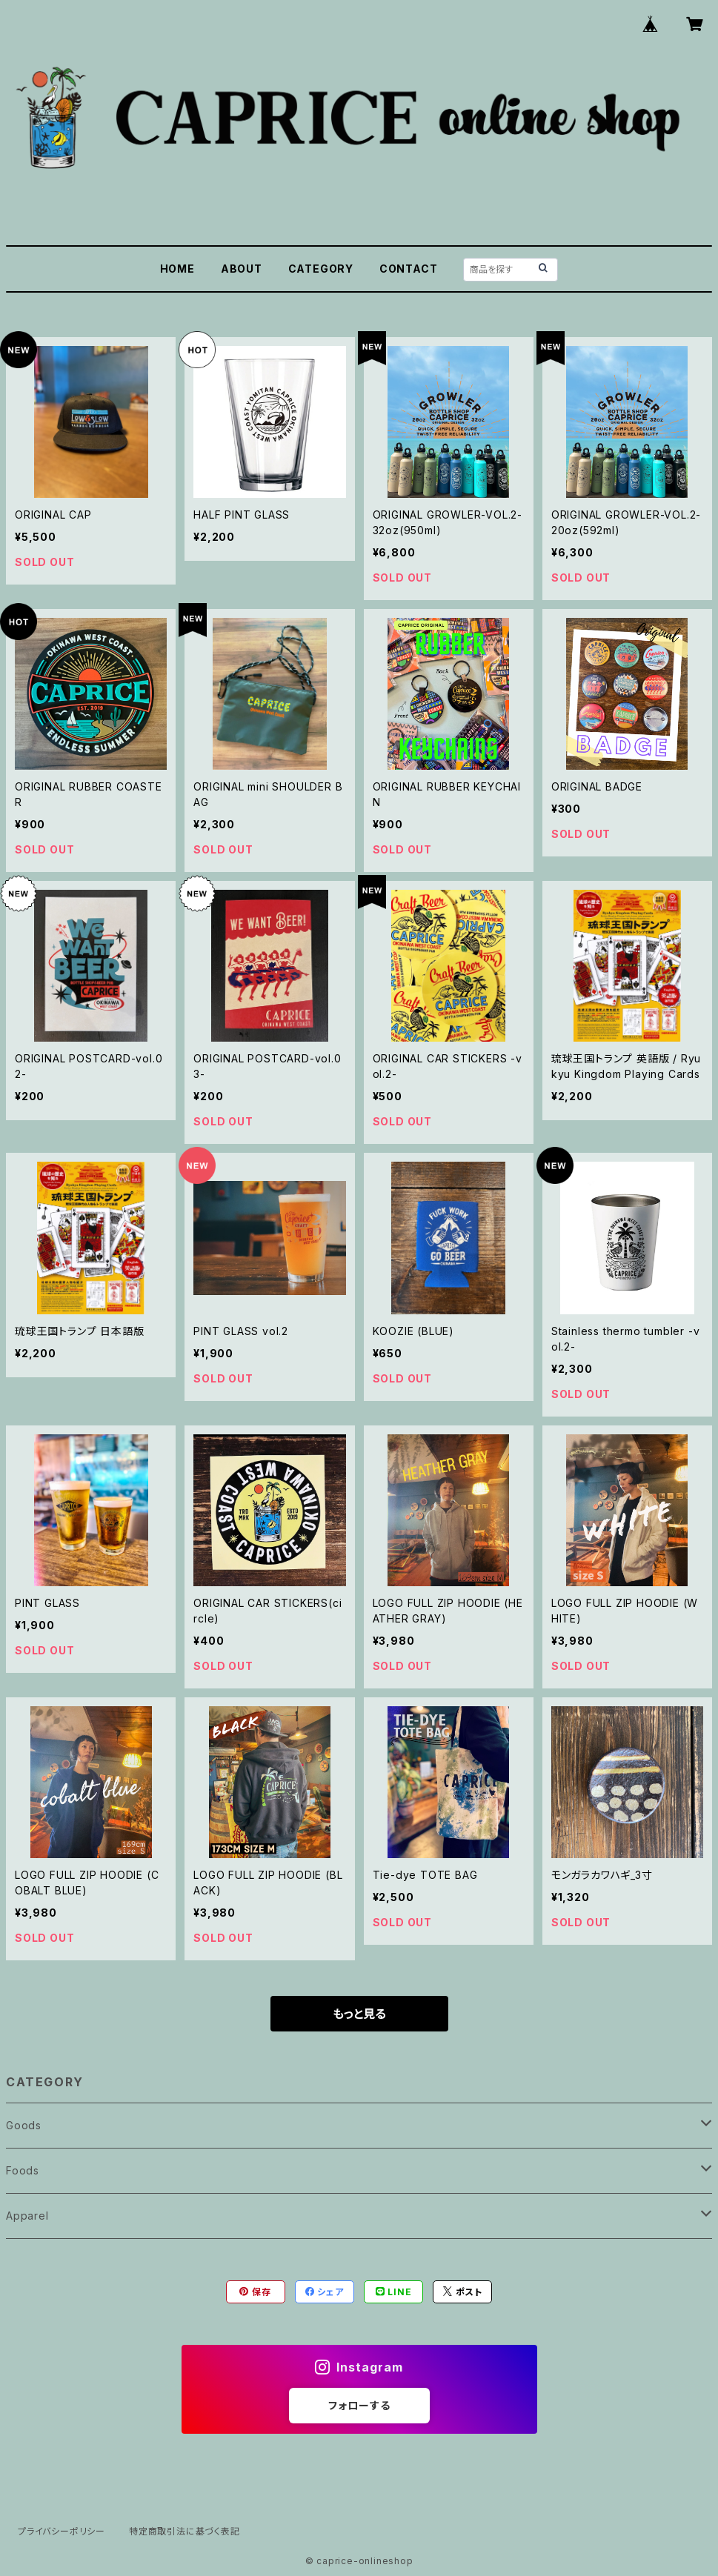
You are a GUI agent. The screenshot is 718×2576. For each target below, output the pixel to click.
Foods (22, 2170)
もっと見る (359, 2013)
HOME (177, 268)
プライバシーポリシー (61, 2531)
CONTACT (408, 268)
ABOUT (241, 268)
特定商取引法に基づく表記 (184, 2531)
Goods (23, 2125)
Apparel (27, 2215)
